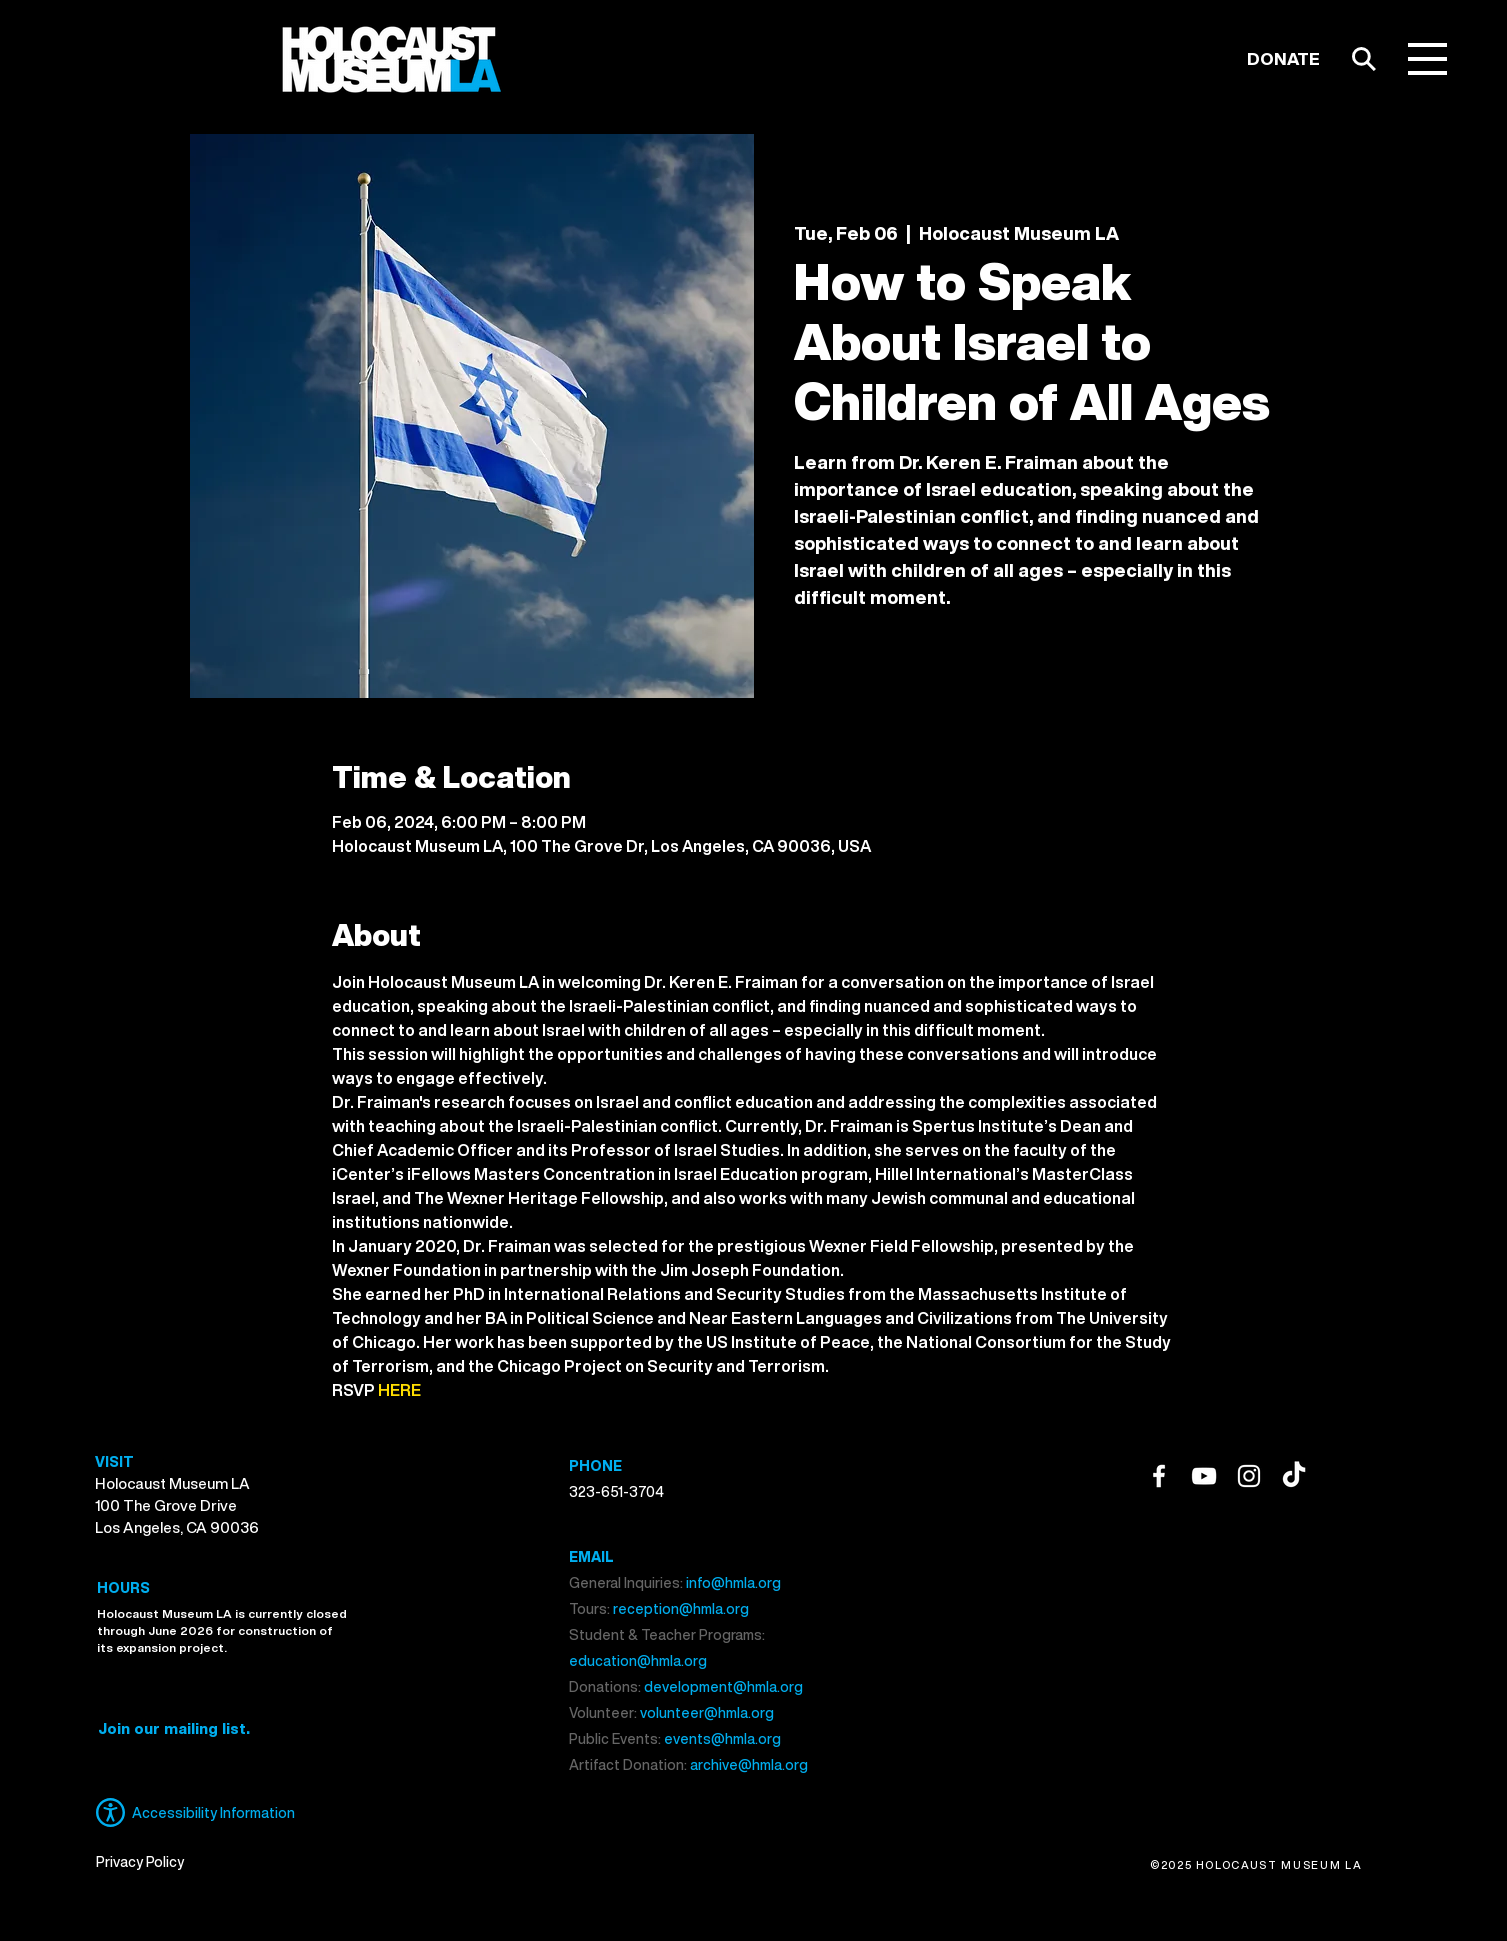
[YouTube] (1204, 1476)
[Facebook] (1159, 1476)
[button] (1427, 59)
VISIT (114, 1461)
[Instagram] (1249, 1476)
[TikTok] (1294, 1476)
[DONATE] (1283, 59)
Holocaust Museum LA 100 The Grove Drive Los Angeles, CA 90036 (177, 1505)
